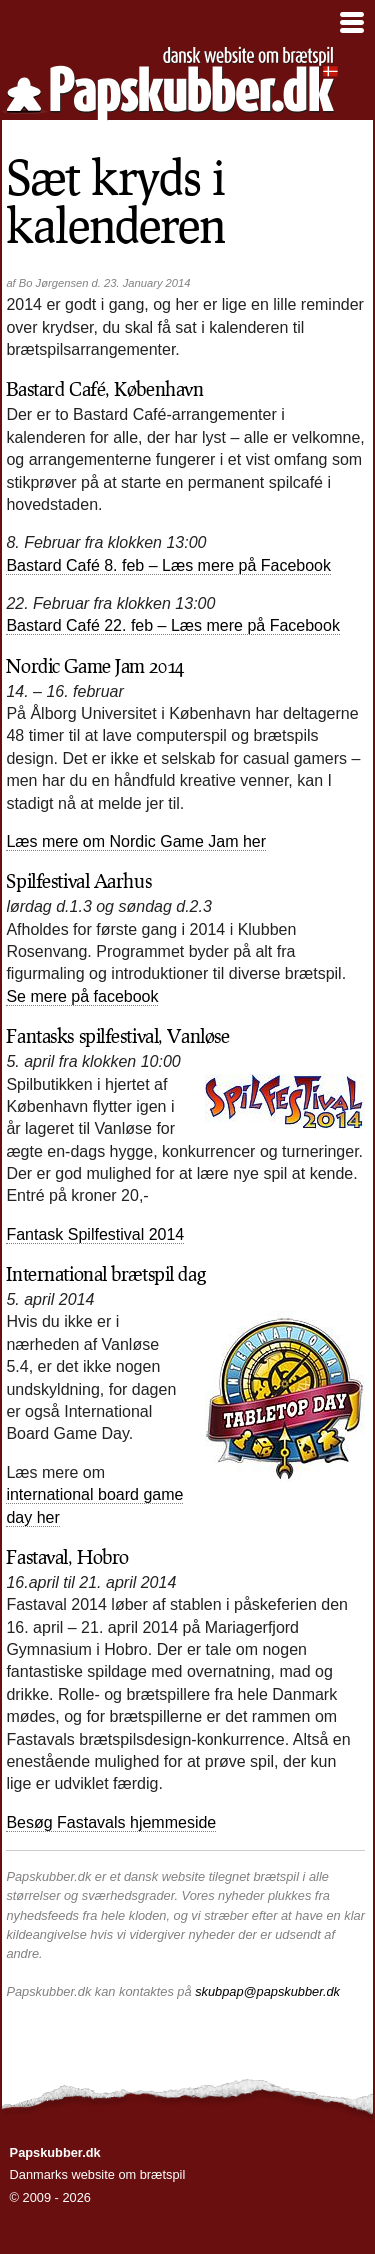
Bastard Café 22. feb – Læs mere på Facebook (173, 625)
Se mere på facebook (82, 996)
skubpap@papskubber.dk (267, 1991)
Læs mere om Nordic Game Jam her (136, 841)
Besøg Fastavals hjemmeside (111, 1822)
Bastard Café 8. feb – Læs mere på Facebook (168, 565)
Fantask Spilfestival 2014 (95, 1234)
